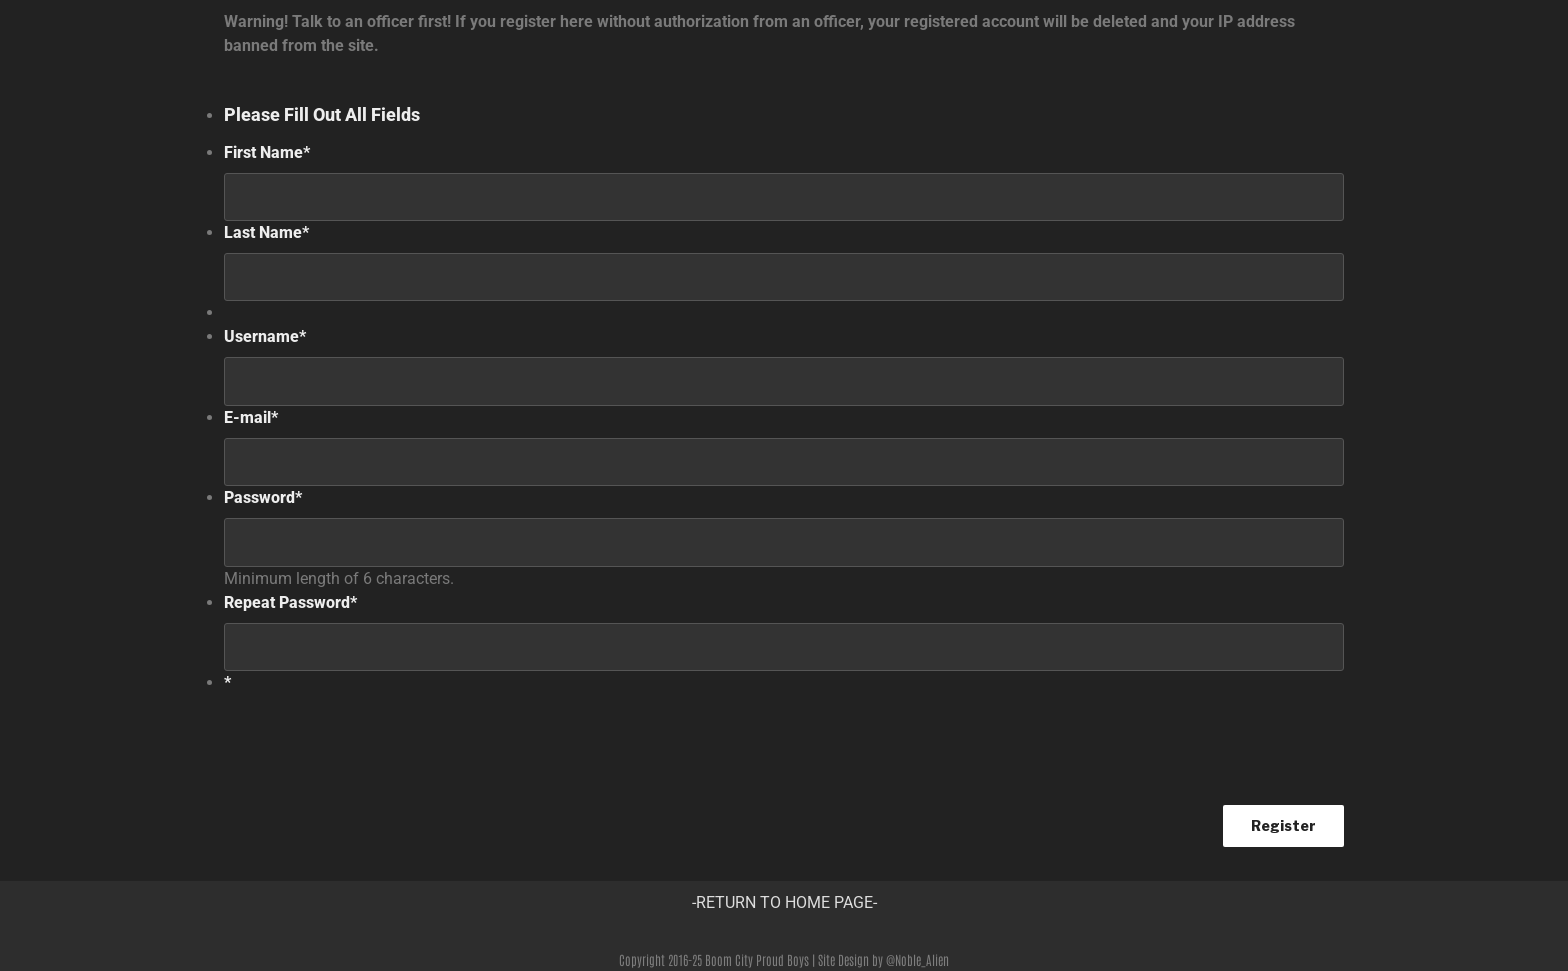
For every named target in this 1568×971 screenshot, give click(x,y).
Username (265, 336)
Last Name (266, 232)
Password (263, 497)
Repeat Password (290, 602)
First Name (267, 152)
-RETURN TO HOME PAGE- (784, 902)
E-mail (251, 417)
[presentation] (376, 742)
